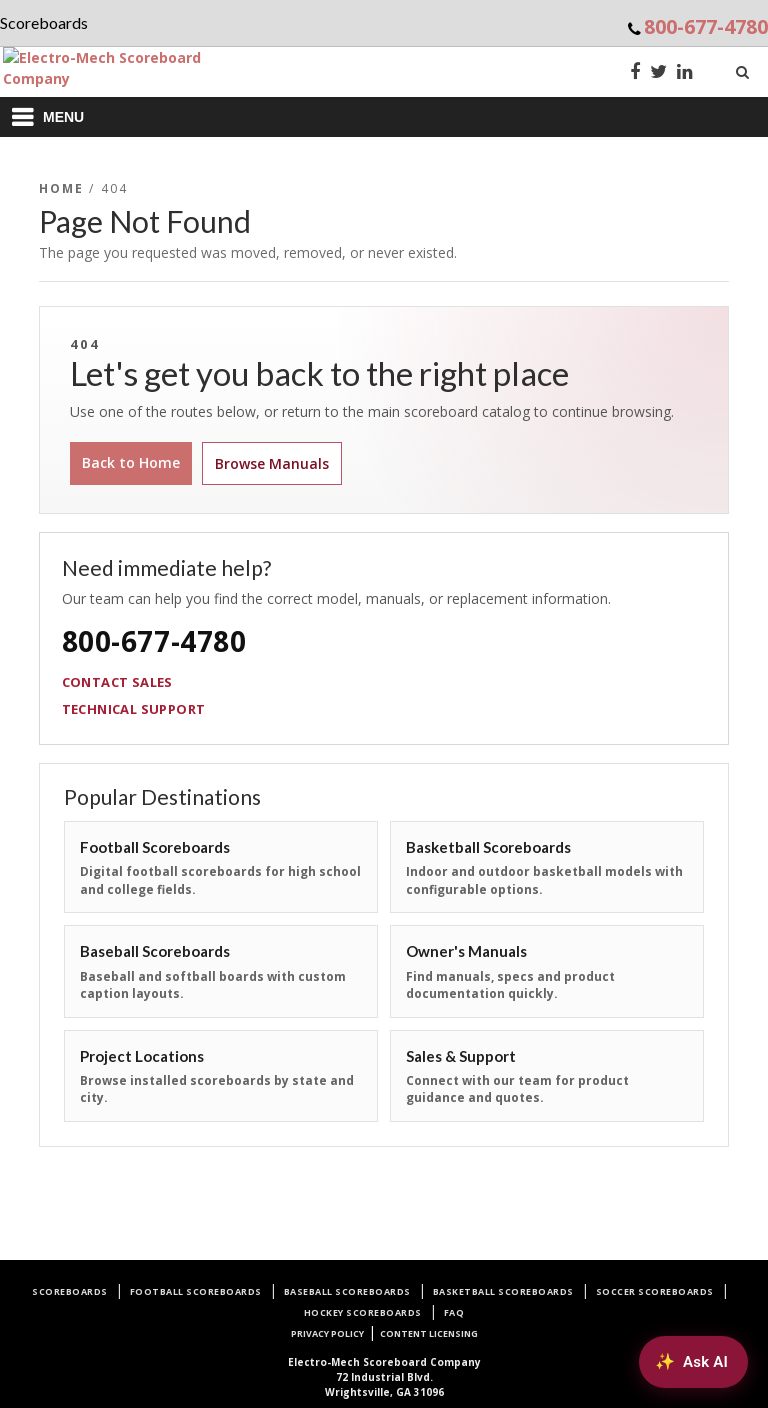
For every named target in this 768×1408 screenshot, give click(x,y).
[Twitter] (658, 73)
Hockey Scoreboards (363, 1312)
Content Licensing (429, 1333)
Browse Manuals (272, 463)
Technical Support (134, 709)
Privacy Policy (327, 1333)
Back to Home (131, 462)
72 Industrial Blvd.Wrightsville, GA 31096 (384, 1377)
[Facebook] (635, 73)
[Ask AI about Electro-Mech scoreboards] (693, 1362)
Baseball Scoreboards (347, 1291)
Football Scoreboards (196, 1291)
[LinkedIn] (685, 73)
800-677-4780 (706, 26)
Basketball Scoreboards (503, 1291)
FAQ (454, 1312)
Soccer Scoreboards (655, 1291)
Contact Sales (117, 682)
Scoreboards (70, 1291)
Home (62, 188)
